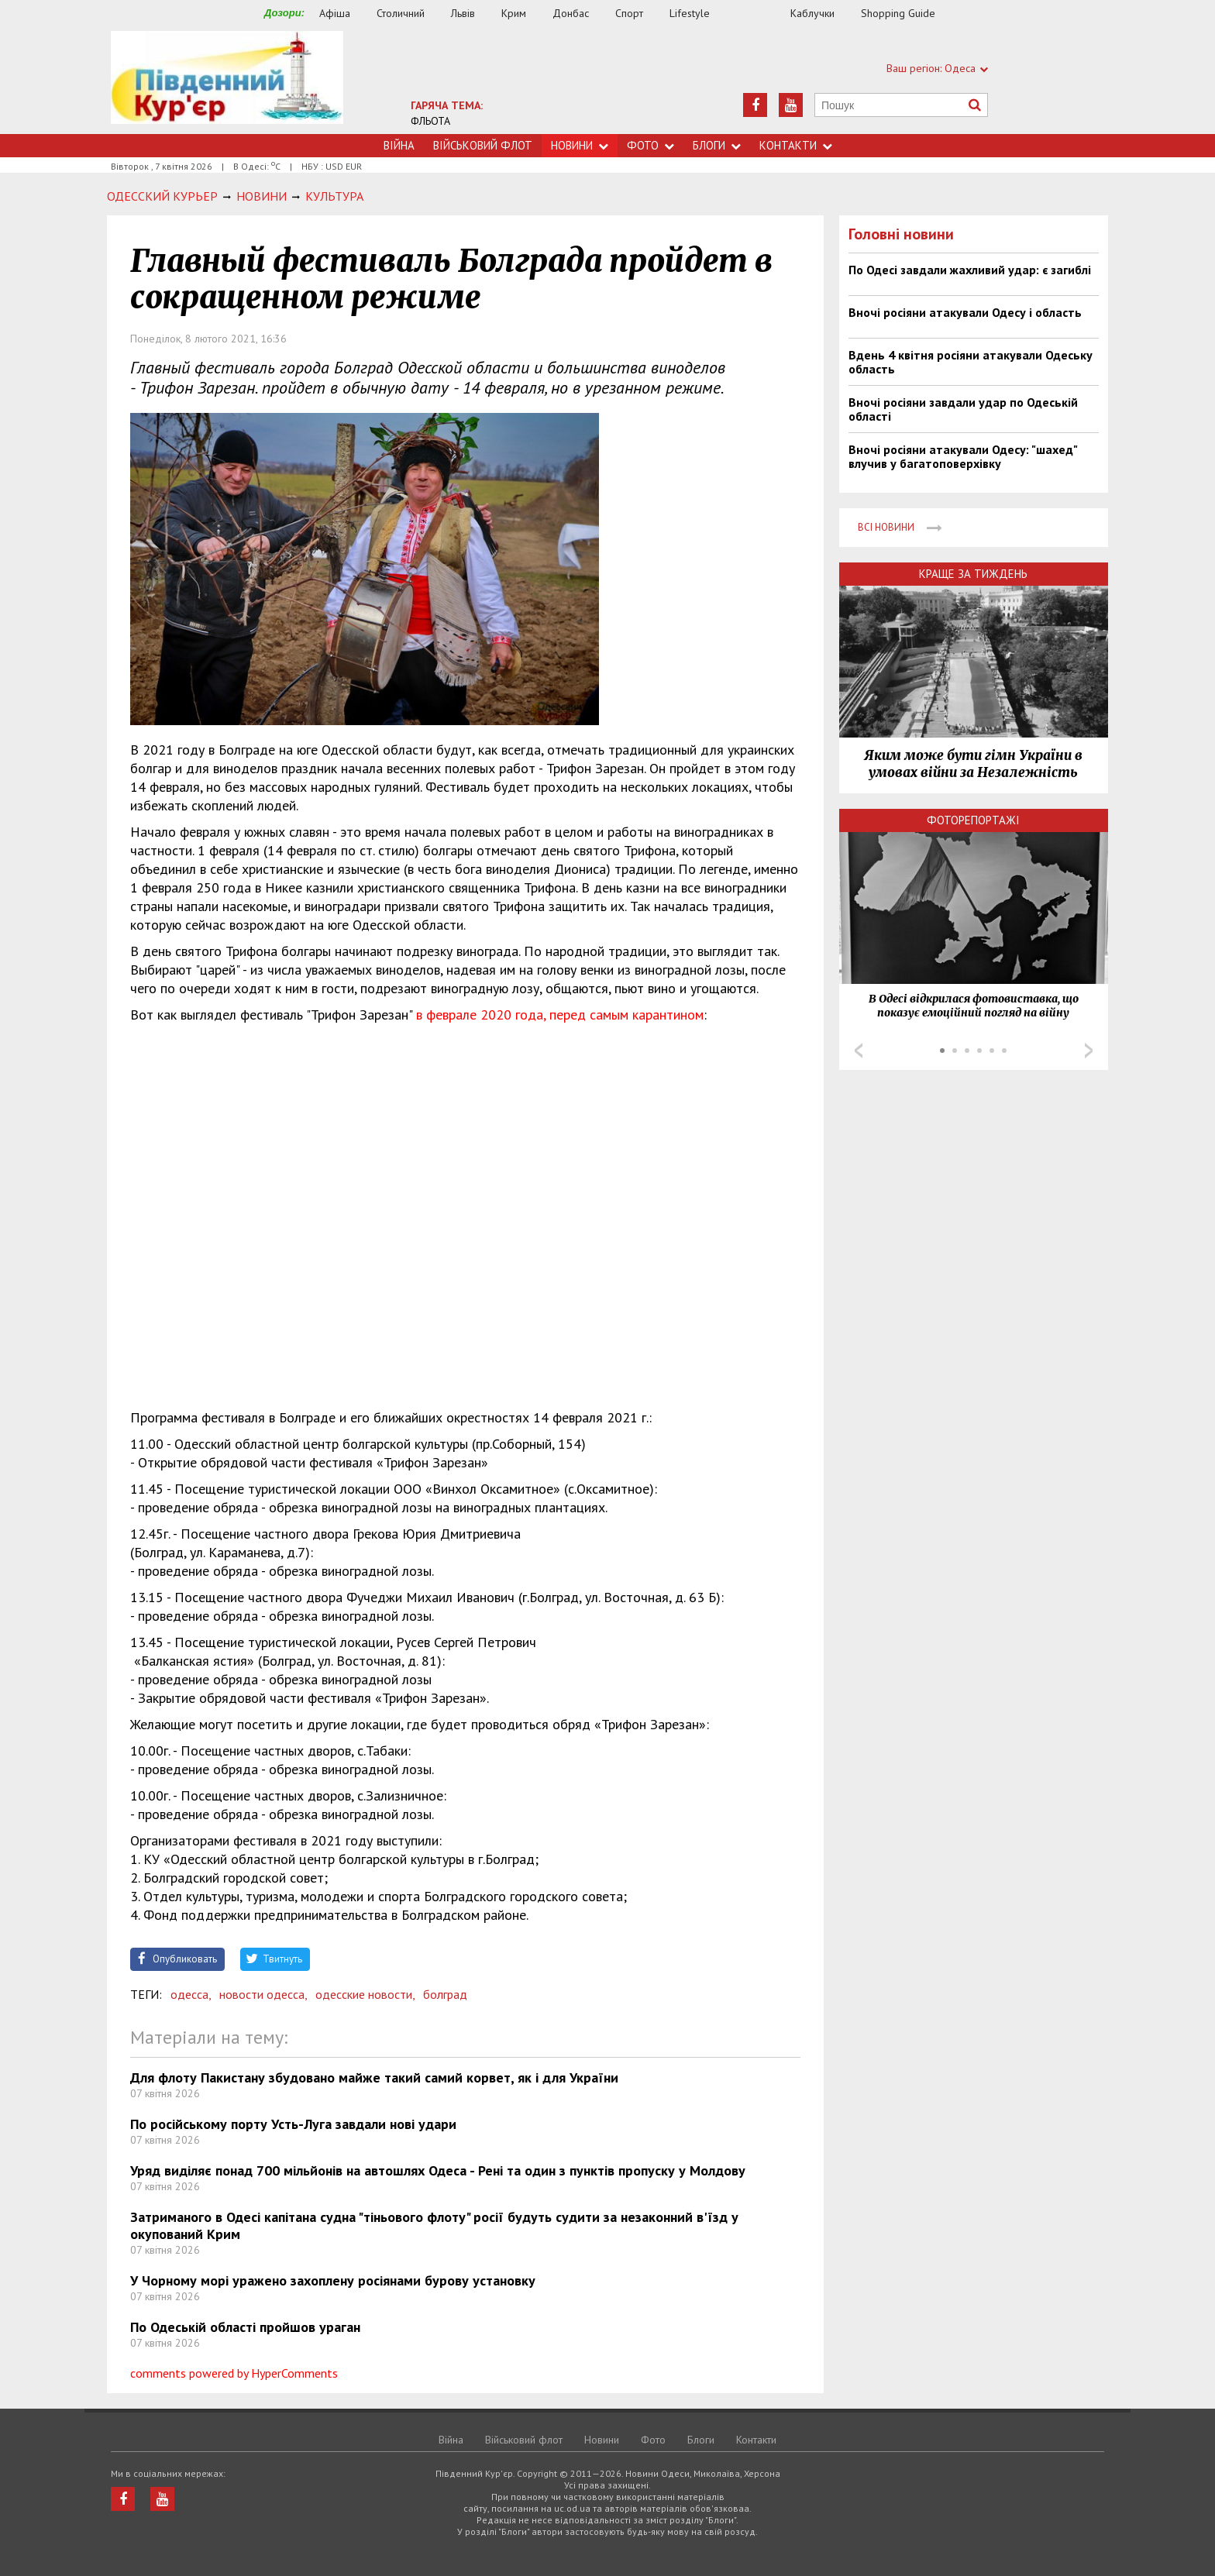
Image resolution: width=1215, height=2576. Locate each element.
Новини (579, 145)
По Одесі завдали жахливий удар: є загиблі (969, 269)
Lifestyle (689, 13)
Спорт (629, 13)
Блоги (717, 145)
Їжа (758, 13)
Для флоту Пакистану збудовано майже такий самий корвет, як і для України (374, 2077)
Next (1089, 1050)
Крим (513, 13)
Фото (650, 145)
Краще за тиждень (973, 573)
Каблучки (812, 13)
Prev (858, 1050)
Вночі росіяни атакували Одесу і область (965, 312)
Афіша (334, 13)
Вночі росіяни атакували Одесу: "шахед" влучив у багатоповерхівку (962, 456)
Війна (399, 145)
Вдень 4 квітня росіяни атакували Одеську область (970, 362)
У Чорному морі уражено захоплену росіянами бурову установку (332, 2280)
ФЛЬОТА (430, 121)
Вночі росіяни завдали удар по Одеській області (963, 409)
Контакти (795, 145)
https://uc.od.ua (227, 82)
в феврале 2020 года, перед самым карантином (560, 1014)
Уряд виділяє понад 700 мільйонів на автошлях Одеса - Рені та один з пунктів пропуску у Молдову (437, 2170)
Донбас (570, 13)
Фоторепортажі (973, 820)
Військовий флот (482, 145)
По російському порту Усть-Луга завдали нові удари (293, 2124)
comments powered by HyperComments (234, 2373)
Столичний (401, 13)
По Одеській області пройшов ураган (245, 2327)
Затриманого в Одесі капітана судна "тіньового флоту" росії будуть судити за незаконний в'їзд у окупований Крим (434, 2225)
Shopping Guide (898, 13)
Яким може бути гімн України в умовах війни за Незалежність (973, 764)
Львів (463, 13)
